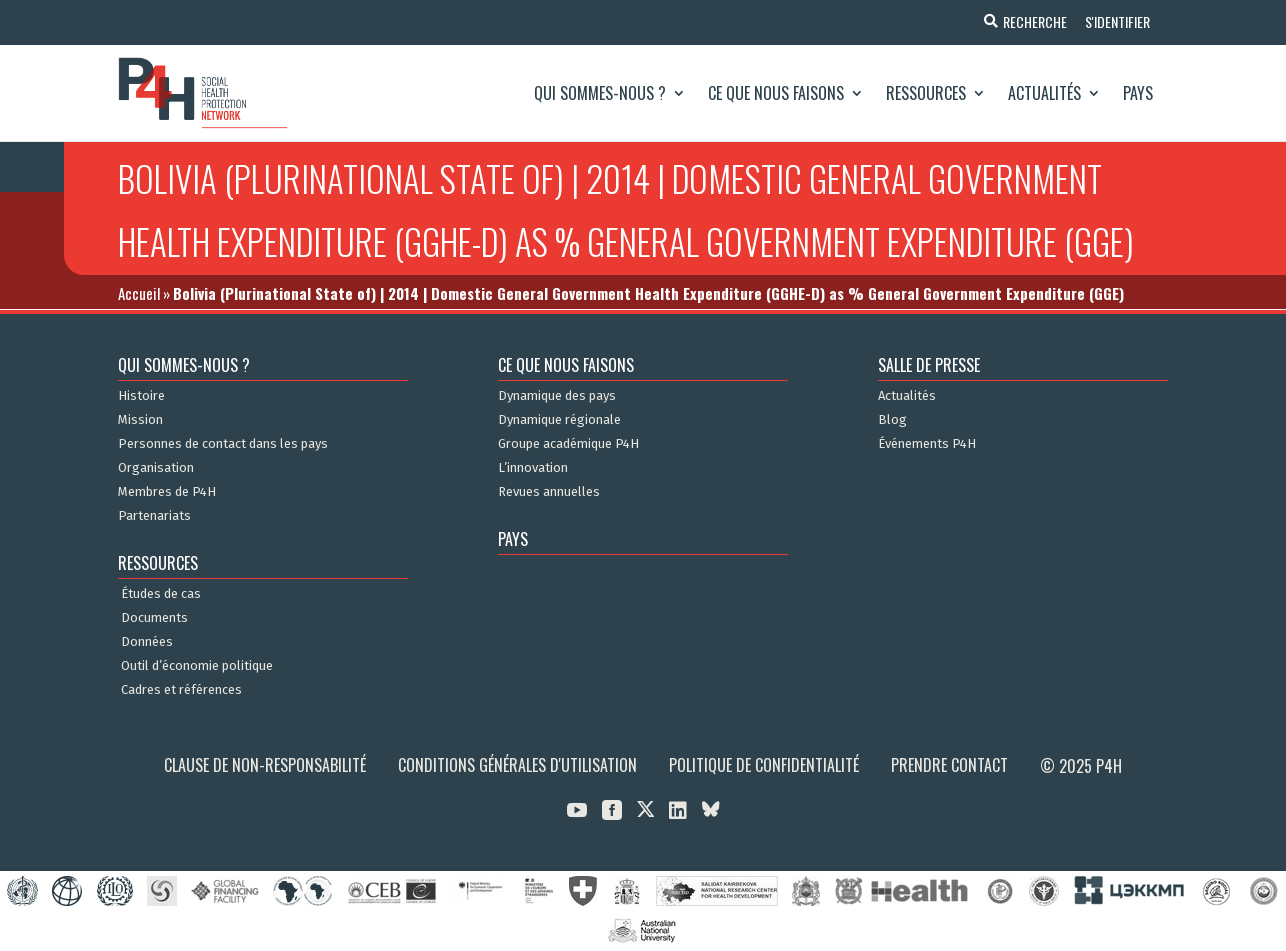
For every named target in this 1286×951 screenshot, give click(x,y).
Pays (1138, 93)
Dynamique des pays (557, 396)
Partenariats (154, 516)
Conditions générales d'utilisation (517, 765)
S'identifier (1115, 21)
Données (147, 642)
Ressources (926, 93)
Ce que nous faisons (776, 93)
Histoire (141, 396)
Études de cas (161, 594)
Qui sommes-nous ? (600, 93)
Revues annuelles (549, 492)
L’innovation (533, 468)
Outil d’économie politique (197, 666)
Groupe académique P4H (568, 444)
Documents (154, 618)
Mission (140, 420)
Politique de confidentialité (764, 765)
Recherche (1031, 21)
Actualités (1044, 93)
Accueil (139, 293)
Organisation (156, 468)
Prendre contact (949, 765)
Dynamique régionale (559, 420)
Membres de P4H (167, 492)
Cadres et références (181, 690)
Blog (892, 420)
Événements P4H (927, 444)
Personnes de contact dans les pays (223, 444)
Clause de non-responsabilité (265, 765)
